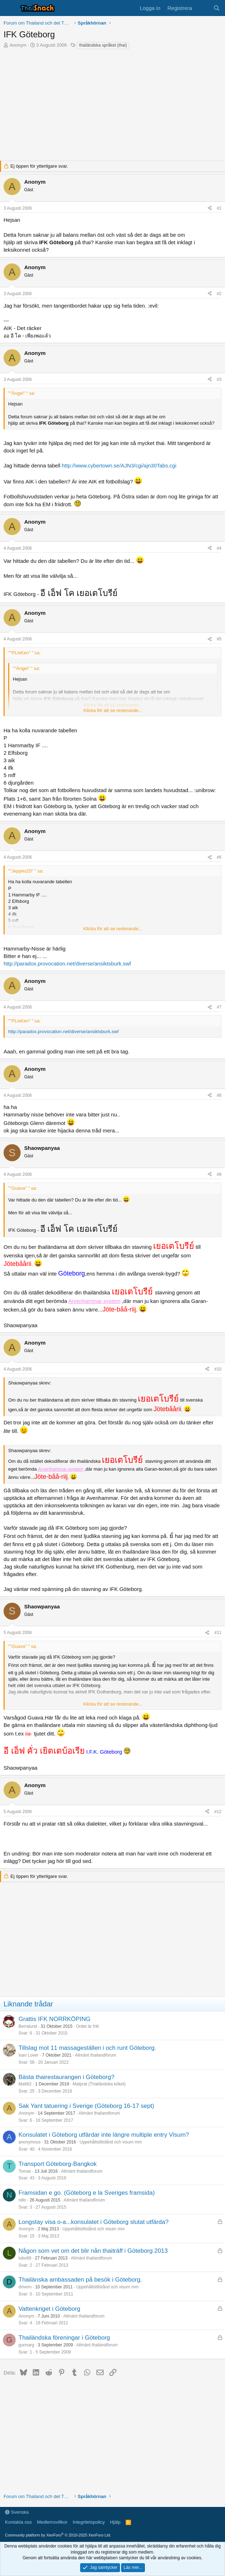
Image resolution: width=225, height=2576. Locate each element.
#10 (217, 1369)
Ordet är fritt (87, 2026)
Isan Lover (28, 2055)
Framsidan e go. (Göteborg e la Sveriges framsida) (87, 2192)
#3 (219, 379)
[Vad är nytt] (202, 8)
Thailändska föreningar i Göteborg (64, 2337)
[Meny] (9, 8)
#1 (219, 208)
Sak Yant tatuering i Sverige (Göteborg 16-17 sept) (86, 2106)
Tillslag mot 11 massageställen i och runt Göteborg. (87, 2047)
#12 (217, 1811)
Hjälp (115, 2522)
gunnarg (26, 2344)
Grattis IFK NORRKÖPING (54, 2019)
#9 (219, 1174)
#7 (219, 1007)
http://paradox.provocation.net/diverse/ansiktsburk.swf (67, 963)
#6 (219, 857)
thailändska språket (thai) (103, 45)
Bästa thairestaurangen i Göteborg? (66, 2077)
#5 (219, 639)
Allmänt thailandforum (95, 2055)
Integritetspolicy (89, 2522)
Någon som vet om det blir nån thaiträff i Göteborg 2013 (93, 2250)
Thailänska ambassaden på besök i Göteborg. (80, 2279)
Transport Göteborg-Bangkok (58, 2164)
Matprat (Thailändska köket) (99, 2084)
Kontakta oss (18, 2522)
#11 (217, 1632)
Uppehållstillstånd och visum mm (110, 2142)
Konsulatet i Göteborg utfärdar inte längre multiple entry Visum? (104, 2134)
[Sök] (217, 8)
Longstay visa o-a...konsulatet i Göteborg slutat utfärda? (93, 2222)
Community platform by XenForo (58, 2535)
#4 (219, 548)
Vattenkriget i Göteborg (49, 2308)
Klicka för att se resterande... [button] (112, 710)
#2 (219, 293)
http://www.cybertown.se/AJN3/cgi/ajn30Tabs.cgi (119, 465)
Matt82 (25, 2084)
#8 (219, 1095)
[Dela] (209, 208)
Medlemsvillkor (52, 2522)
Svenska (16, 2512)
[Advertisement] (112, 111)
